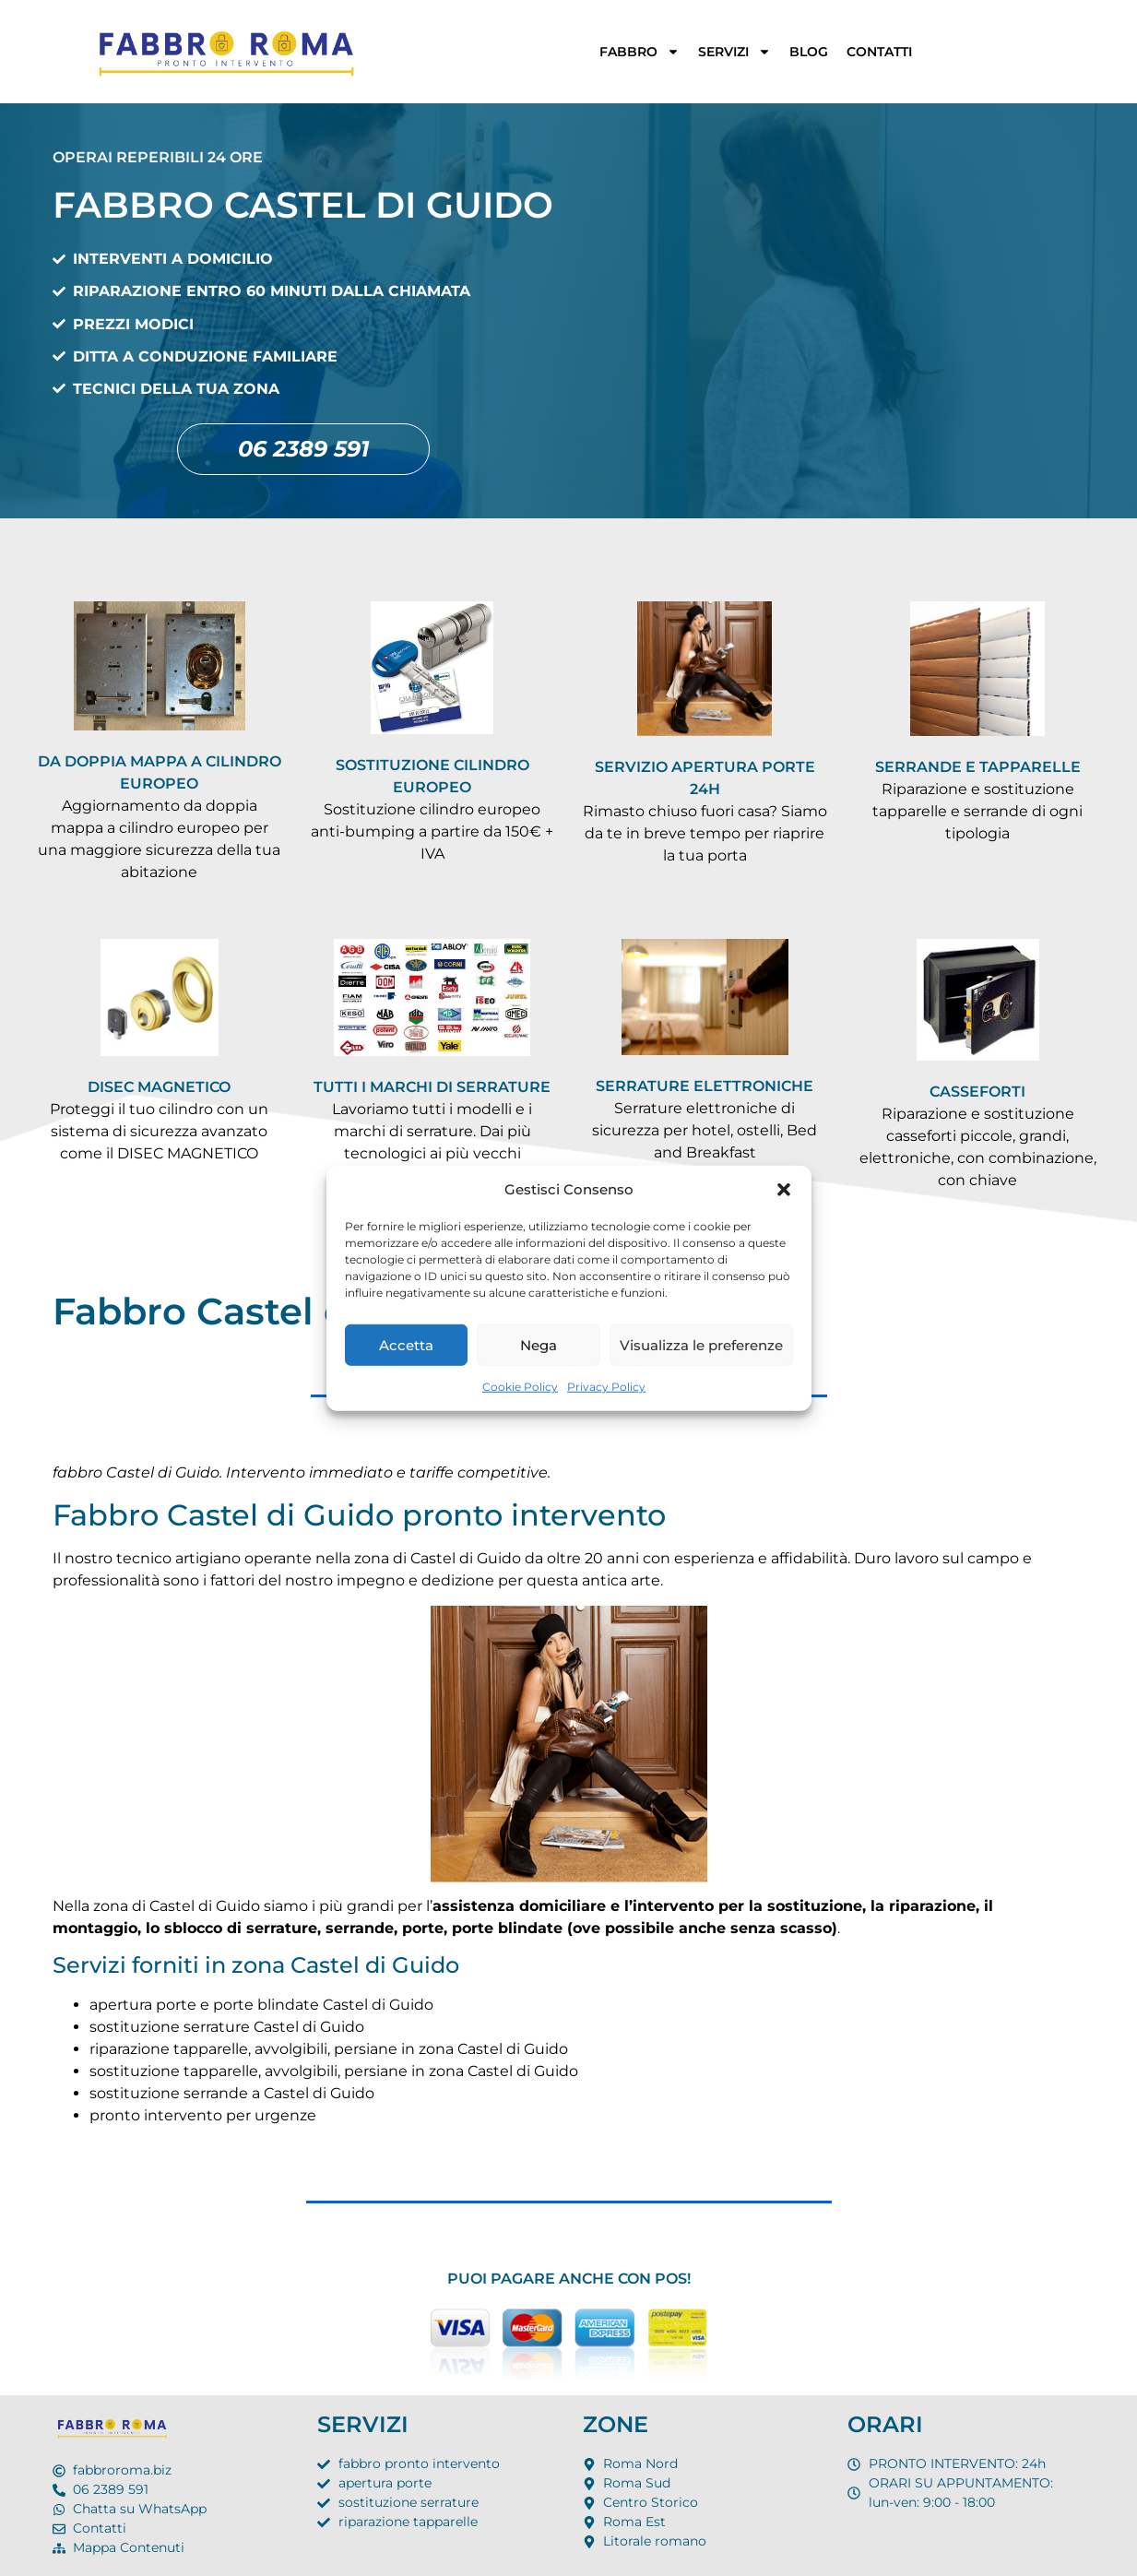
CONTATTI (879, 51)
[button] (784, 1190)
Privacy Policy (606, 1387)
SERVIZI (734, 51)
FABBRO (639, 51)
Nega (538, 1344)
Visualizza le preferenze (701, 1344)
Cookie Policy (520, 1387)
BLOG (808, 51)
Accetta (406, 1344)
